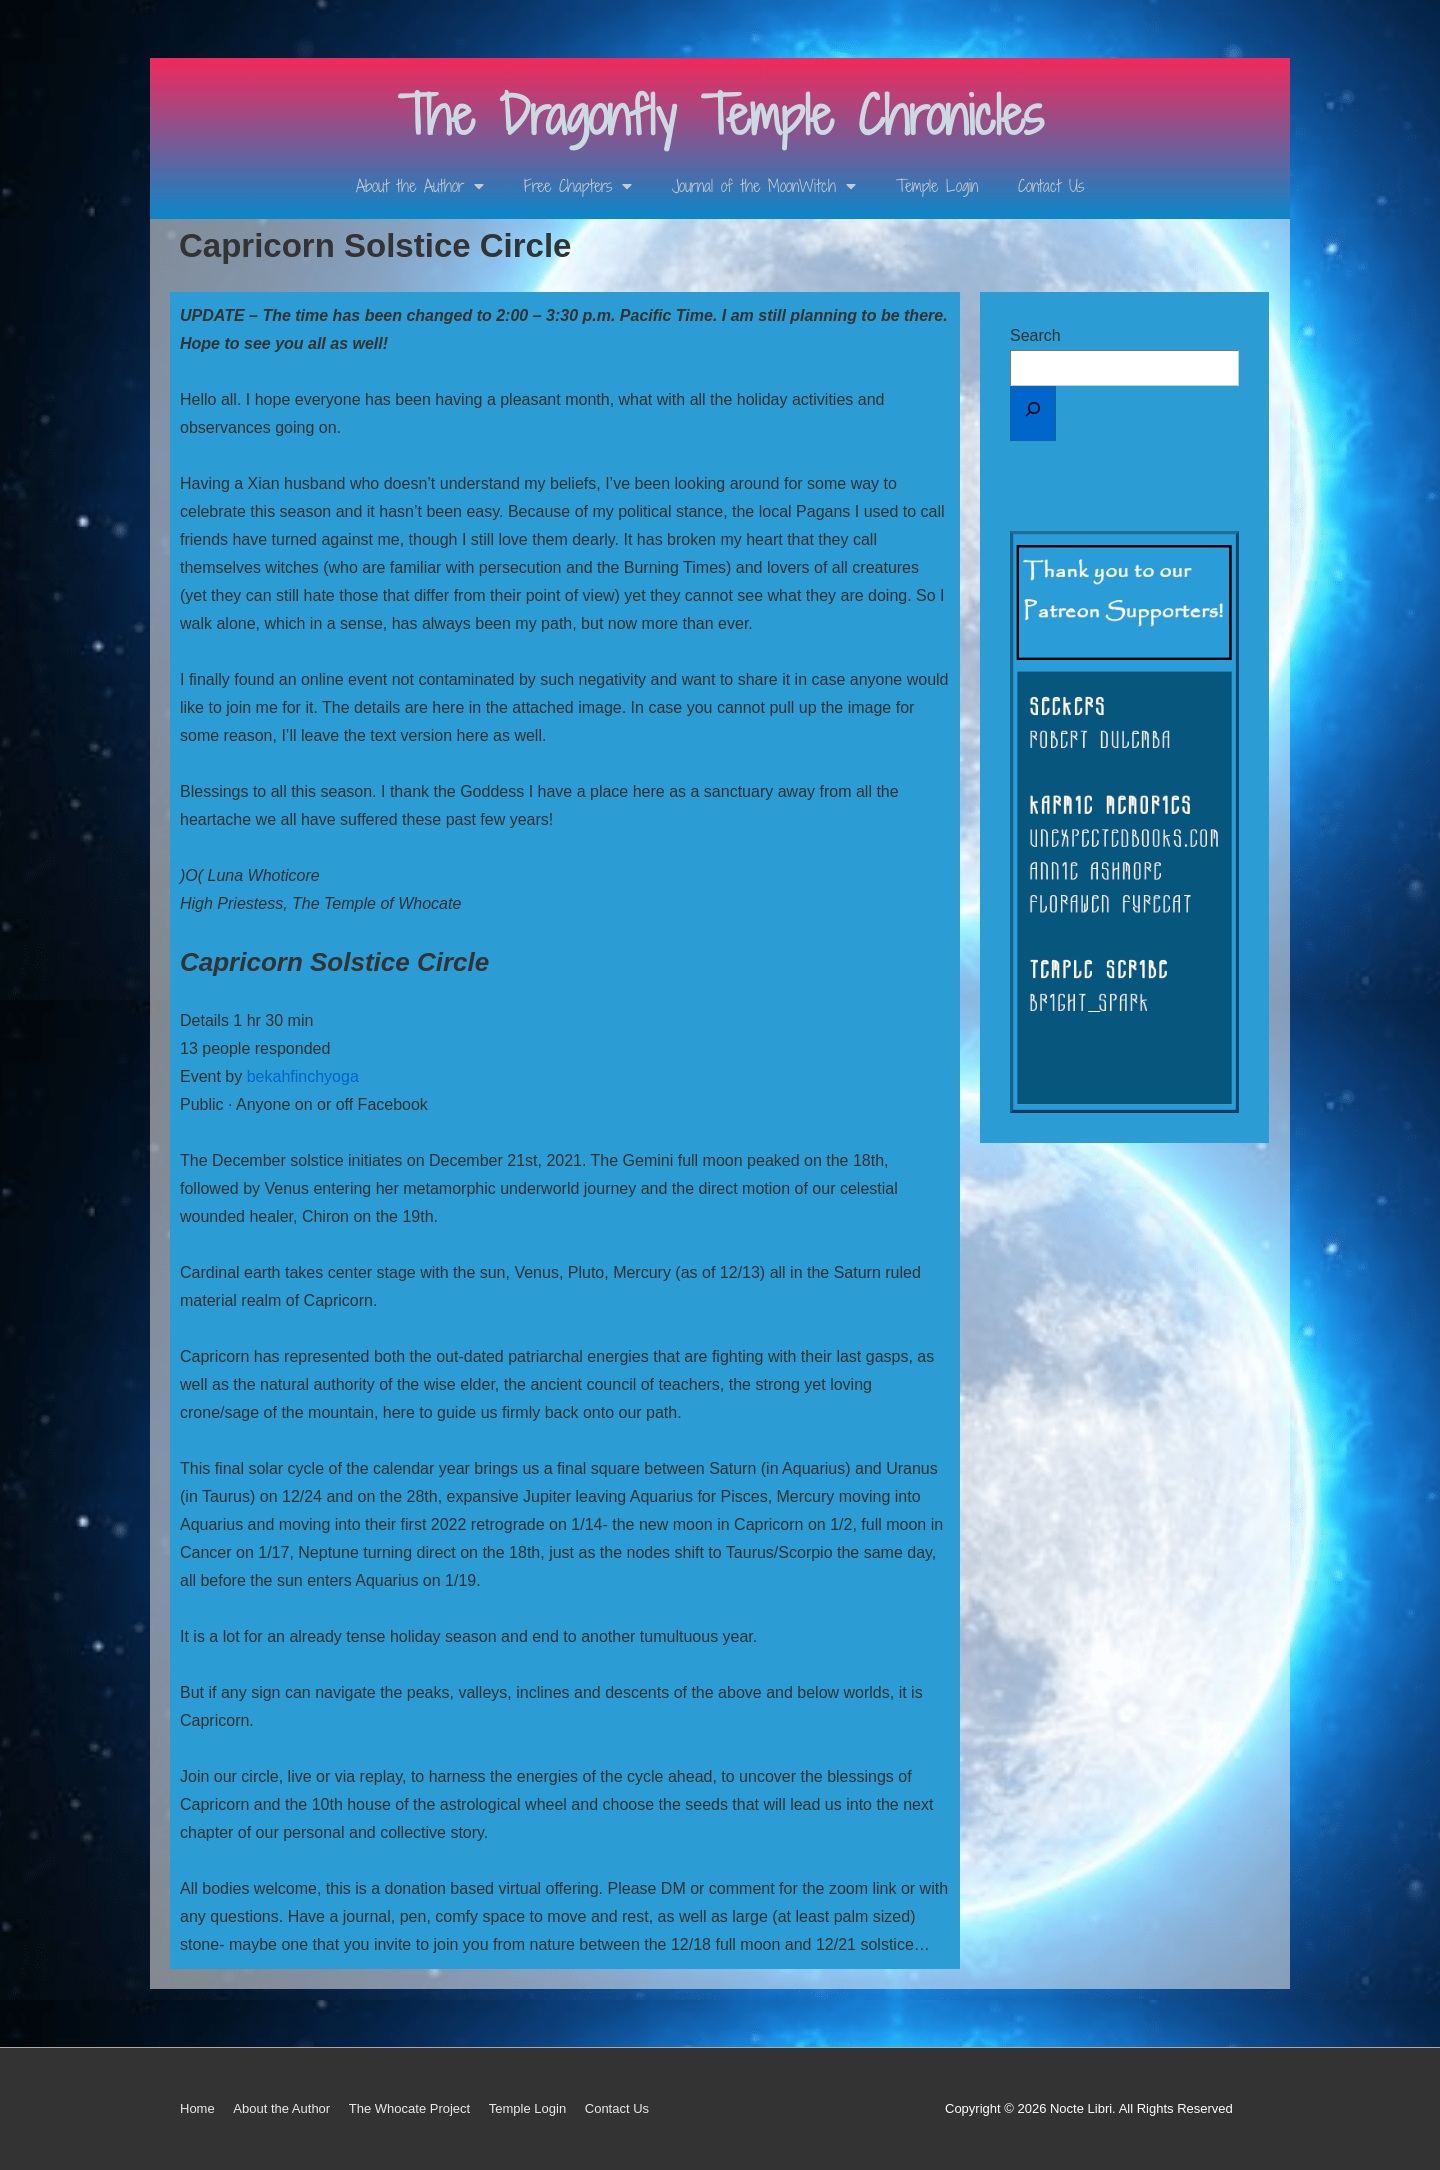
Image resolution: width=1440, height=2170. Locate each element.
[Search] (1033, 413)
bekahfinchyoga (303, 1076)
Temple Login (937, 186)
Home (197, 2108)
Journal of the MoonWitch (764, 186)
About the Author (420, 186)
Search (1035, 335)
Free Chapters (578, 186)
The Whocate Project (409, 2108)
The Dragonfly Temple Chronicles (720, 115)
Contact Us (1051, 186)
